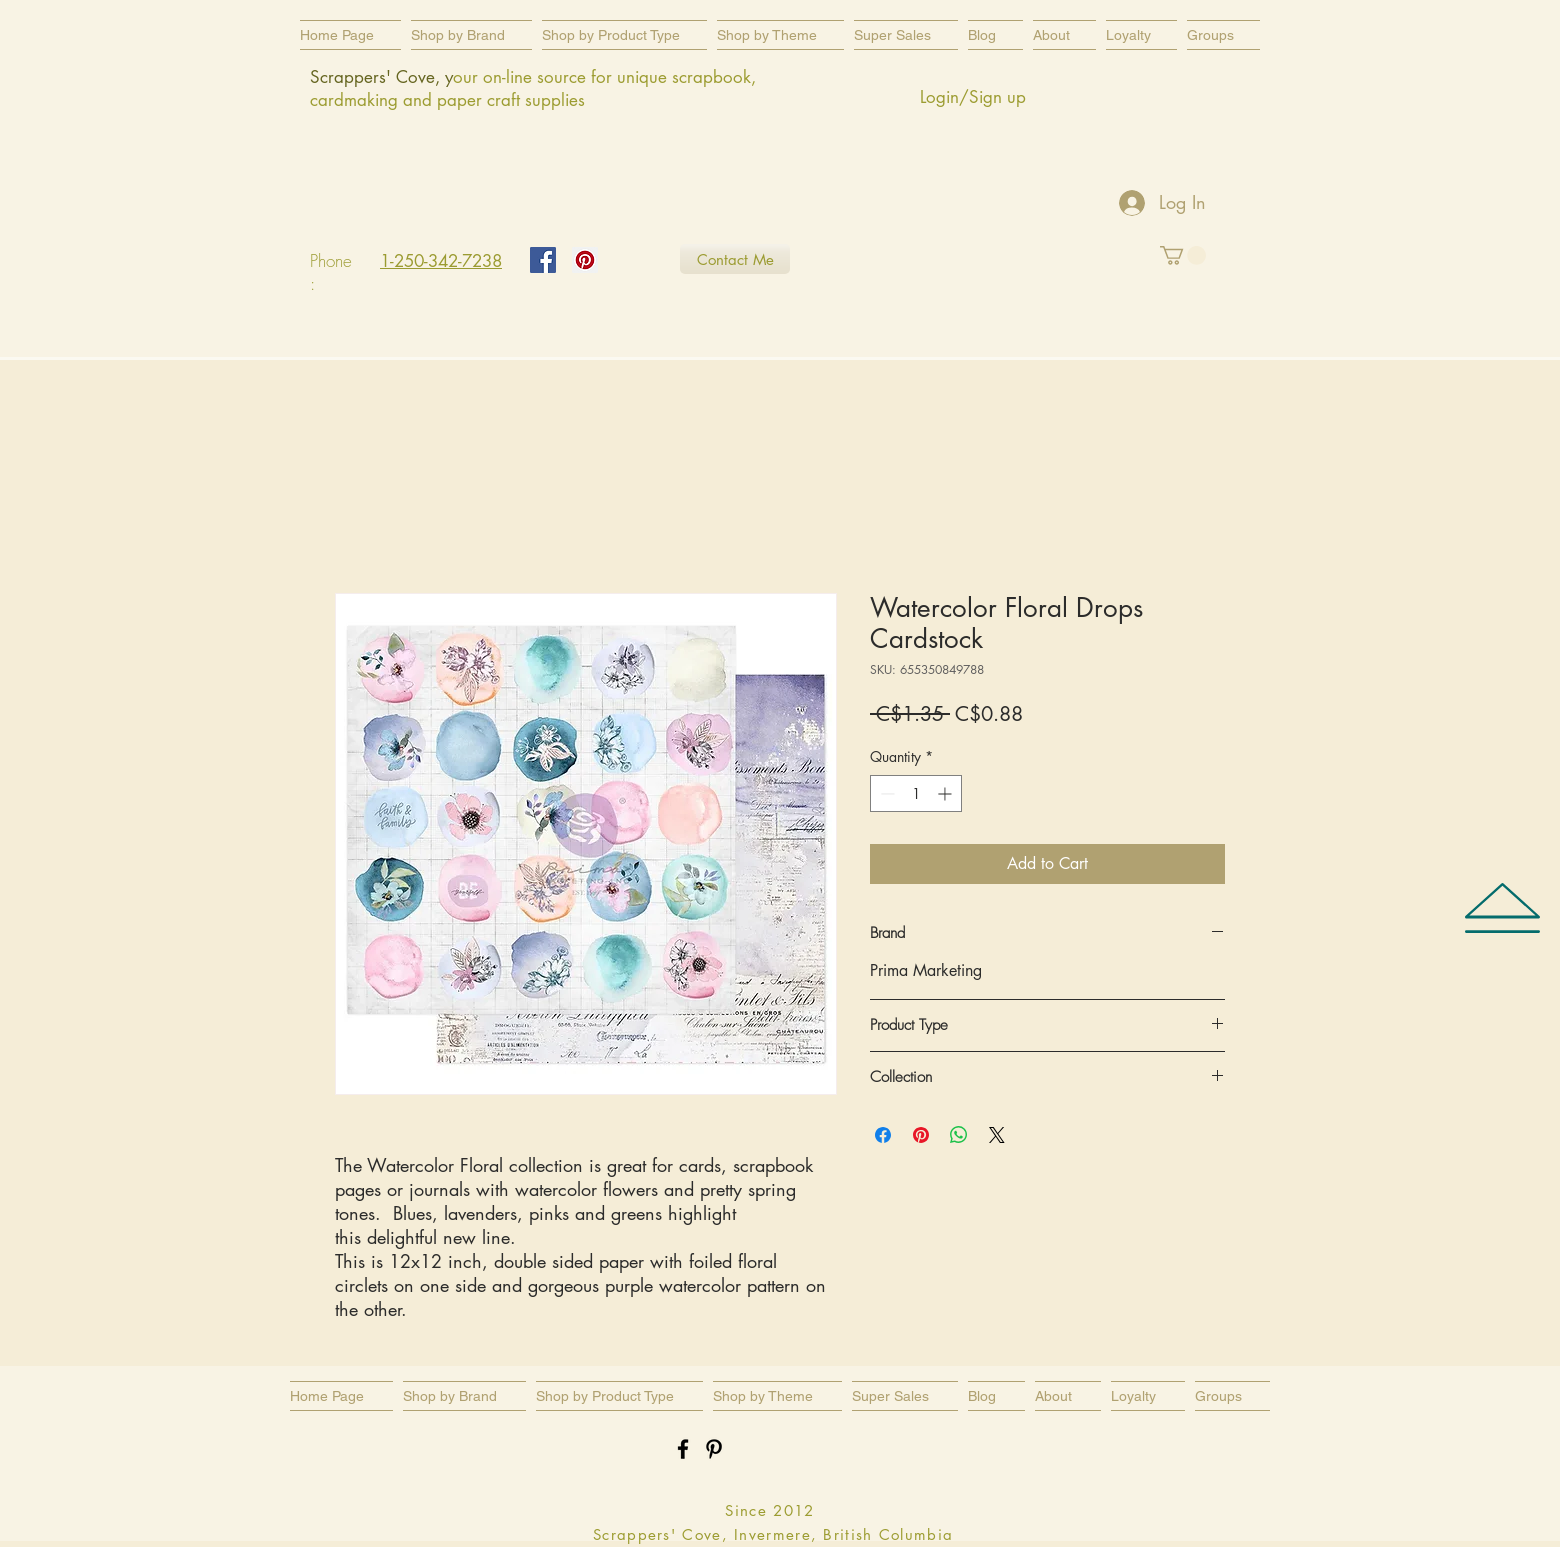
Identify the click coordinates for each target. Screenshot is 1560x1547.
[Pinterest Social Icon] (585, 260)
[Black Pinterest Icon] (714, 1449)
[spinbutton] (916, 793)
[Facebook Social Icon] (543, 260)
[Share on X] (997, 1135)
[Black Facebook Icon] (683, 1449)
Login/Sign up (973, 97)
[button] (624, 35)
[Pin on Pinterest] (921, 1135)
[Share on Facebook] (883, 1135)
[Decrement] (885, 793)
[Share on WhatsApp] (959, 1135)
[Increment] (946, 793)
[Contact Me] (735, 259)
